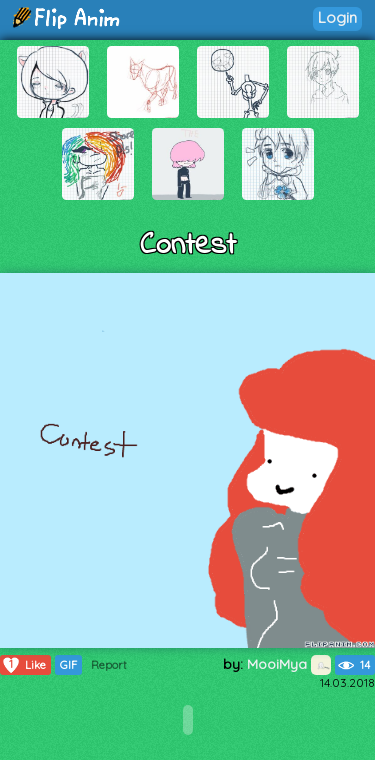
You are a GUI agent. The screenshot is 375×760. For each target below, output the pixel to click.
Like (23, 665)
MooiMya (289, 664)
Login (337, 17)
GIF (68, 665)
